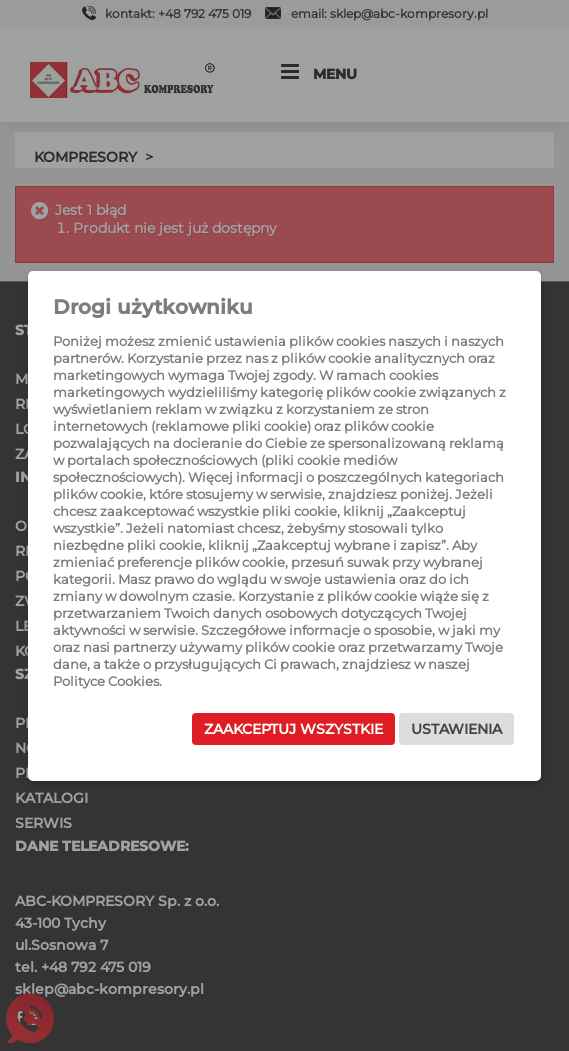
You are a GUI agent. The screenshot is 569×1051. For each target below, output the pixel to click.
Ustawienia (456, 729)
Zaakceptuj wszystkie (293, 729)
